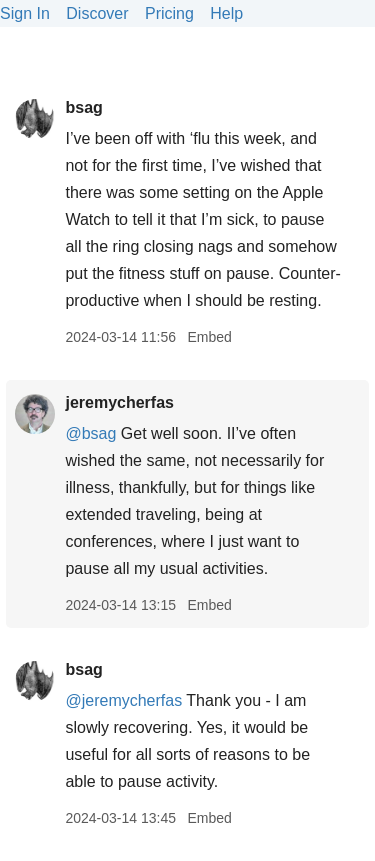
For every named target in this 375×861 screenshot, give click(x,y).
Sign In (25, 13)
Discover (97, 13)
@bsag (90, 433)
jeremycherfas (119, 402)
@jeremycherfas (123, 700)
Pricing (169, 13)
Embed (209, 337)
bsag (83, 107)
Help (226, 13)
